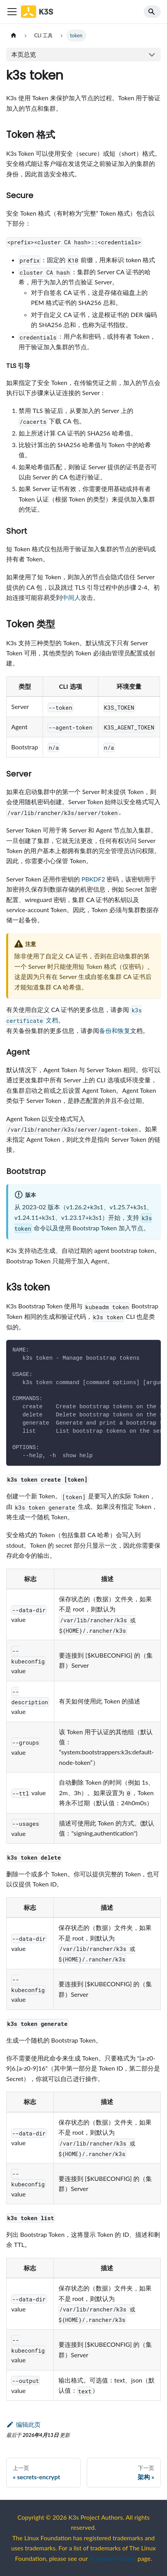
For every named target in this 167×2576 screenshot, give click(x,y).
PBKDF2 (93, 879)
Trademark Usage (112, 2558)
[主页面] (13, 36)
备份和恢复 (114, 1030)
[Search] (152, 11)
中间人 (71, 597)
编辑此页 (23, 2424)
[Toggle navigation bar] (12, 11)
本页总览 (23, 54)
